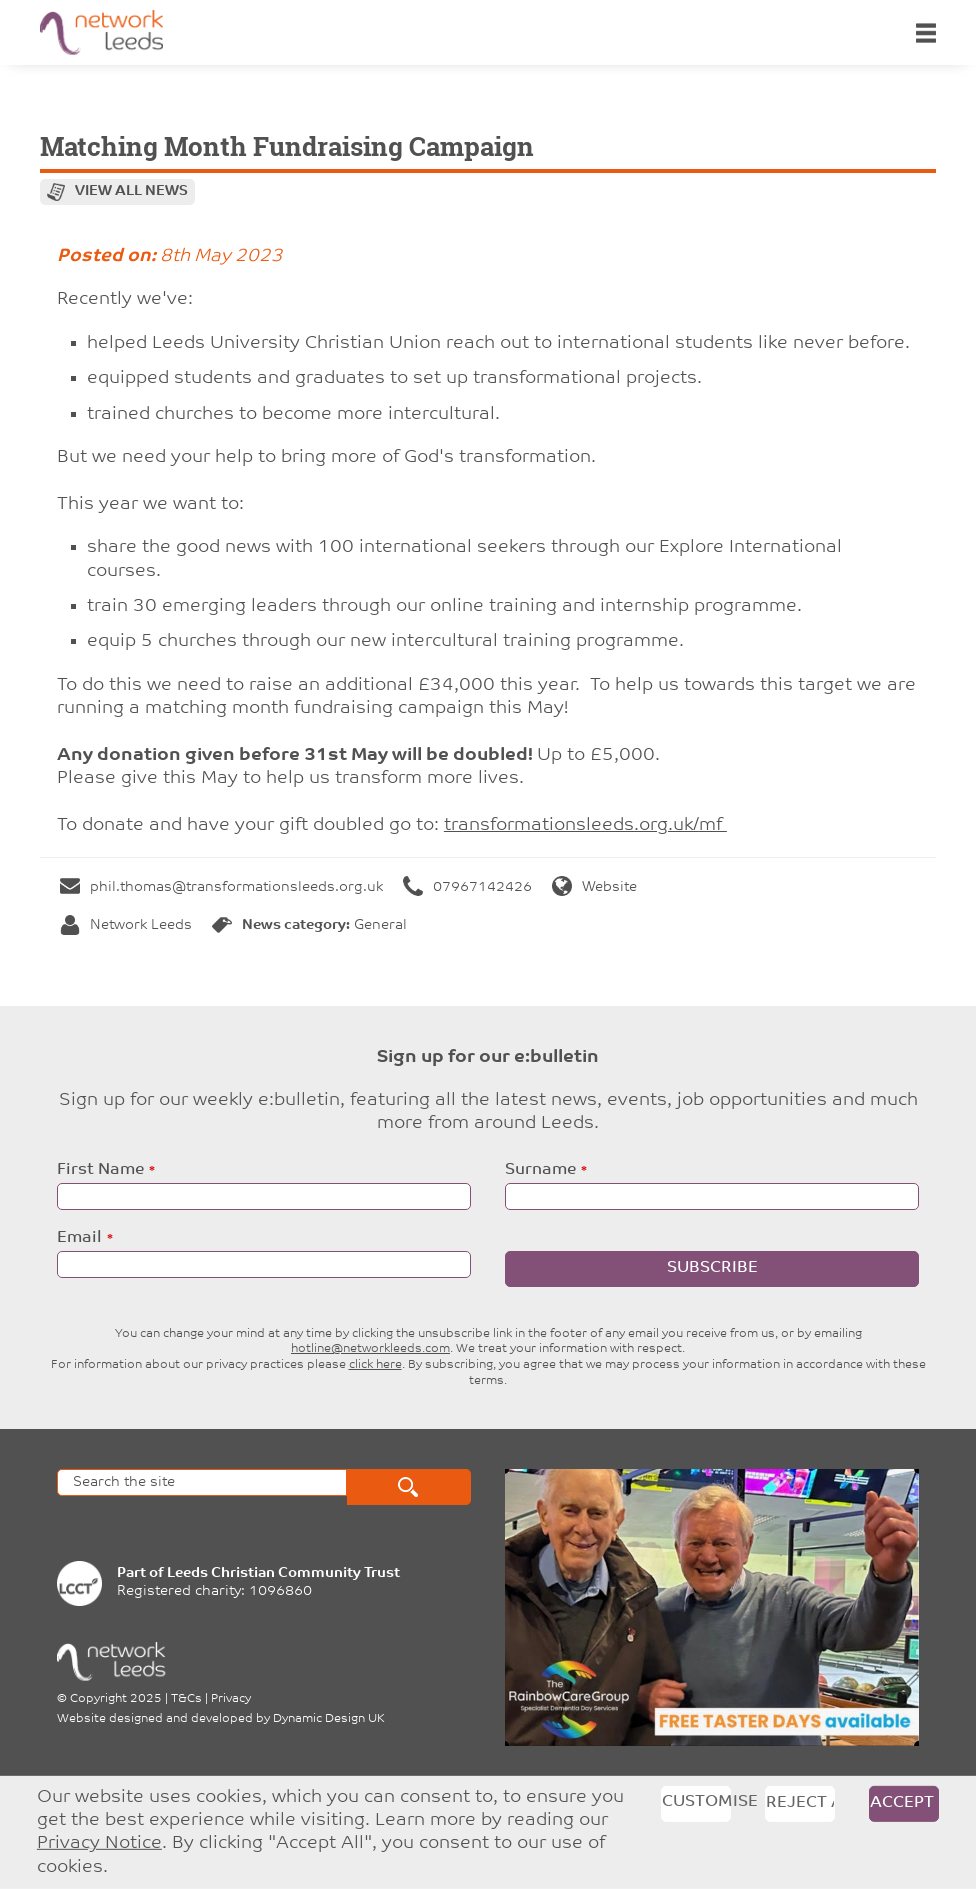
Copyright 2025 (116, 1699)
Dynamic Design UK (329, 1719)
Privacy (231, 1699)
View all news (131, 191)
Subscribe (712, 1268)
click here (375, 1365)
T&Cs (186, 1699)
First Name (100, 1170)
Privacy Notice (99, 1843)
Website (594, 887)
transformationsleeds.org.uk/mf (585, 825)
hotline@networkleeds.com (370, 1349)
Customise (696, 1801)
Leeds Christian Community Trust (283, 1573)
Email (79, 1238)
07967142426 (467, 887)
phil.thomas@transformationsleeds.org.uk (221, 887)
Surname (540, 1170)
